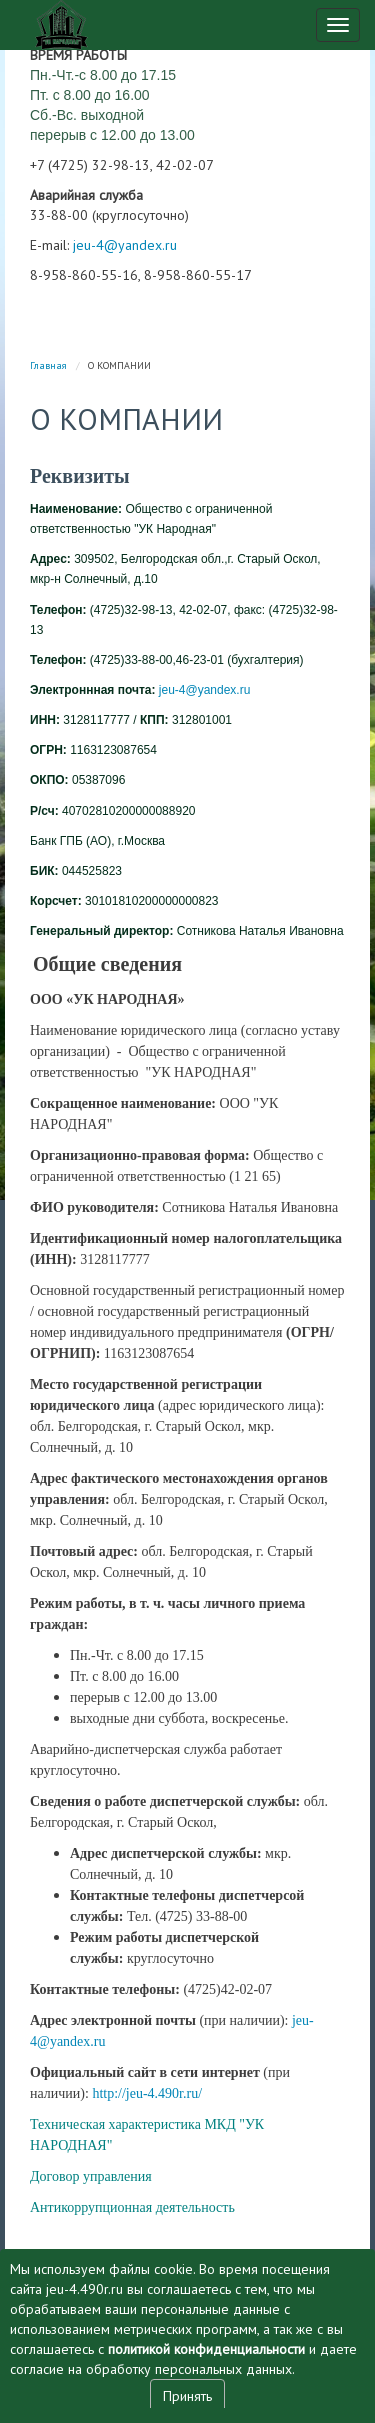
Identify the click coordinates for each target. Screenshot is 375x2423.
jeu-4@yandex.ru (125, 245)
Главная (48, 365)
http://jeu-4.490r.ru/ (147, 2093)
